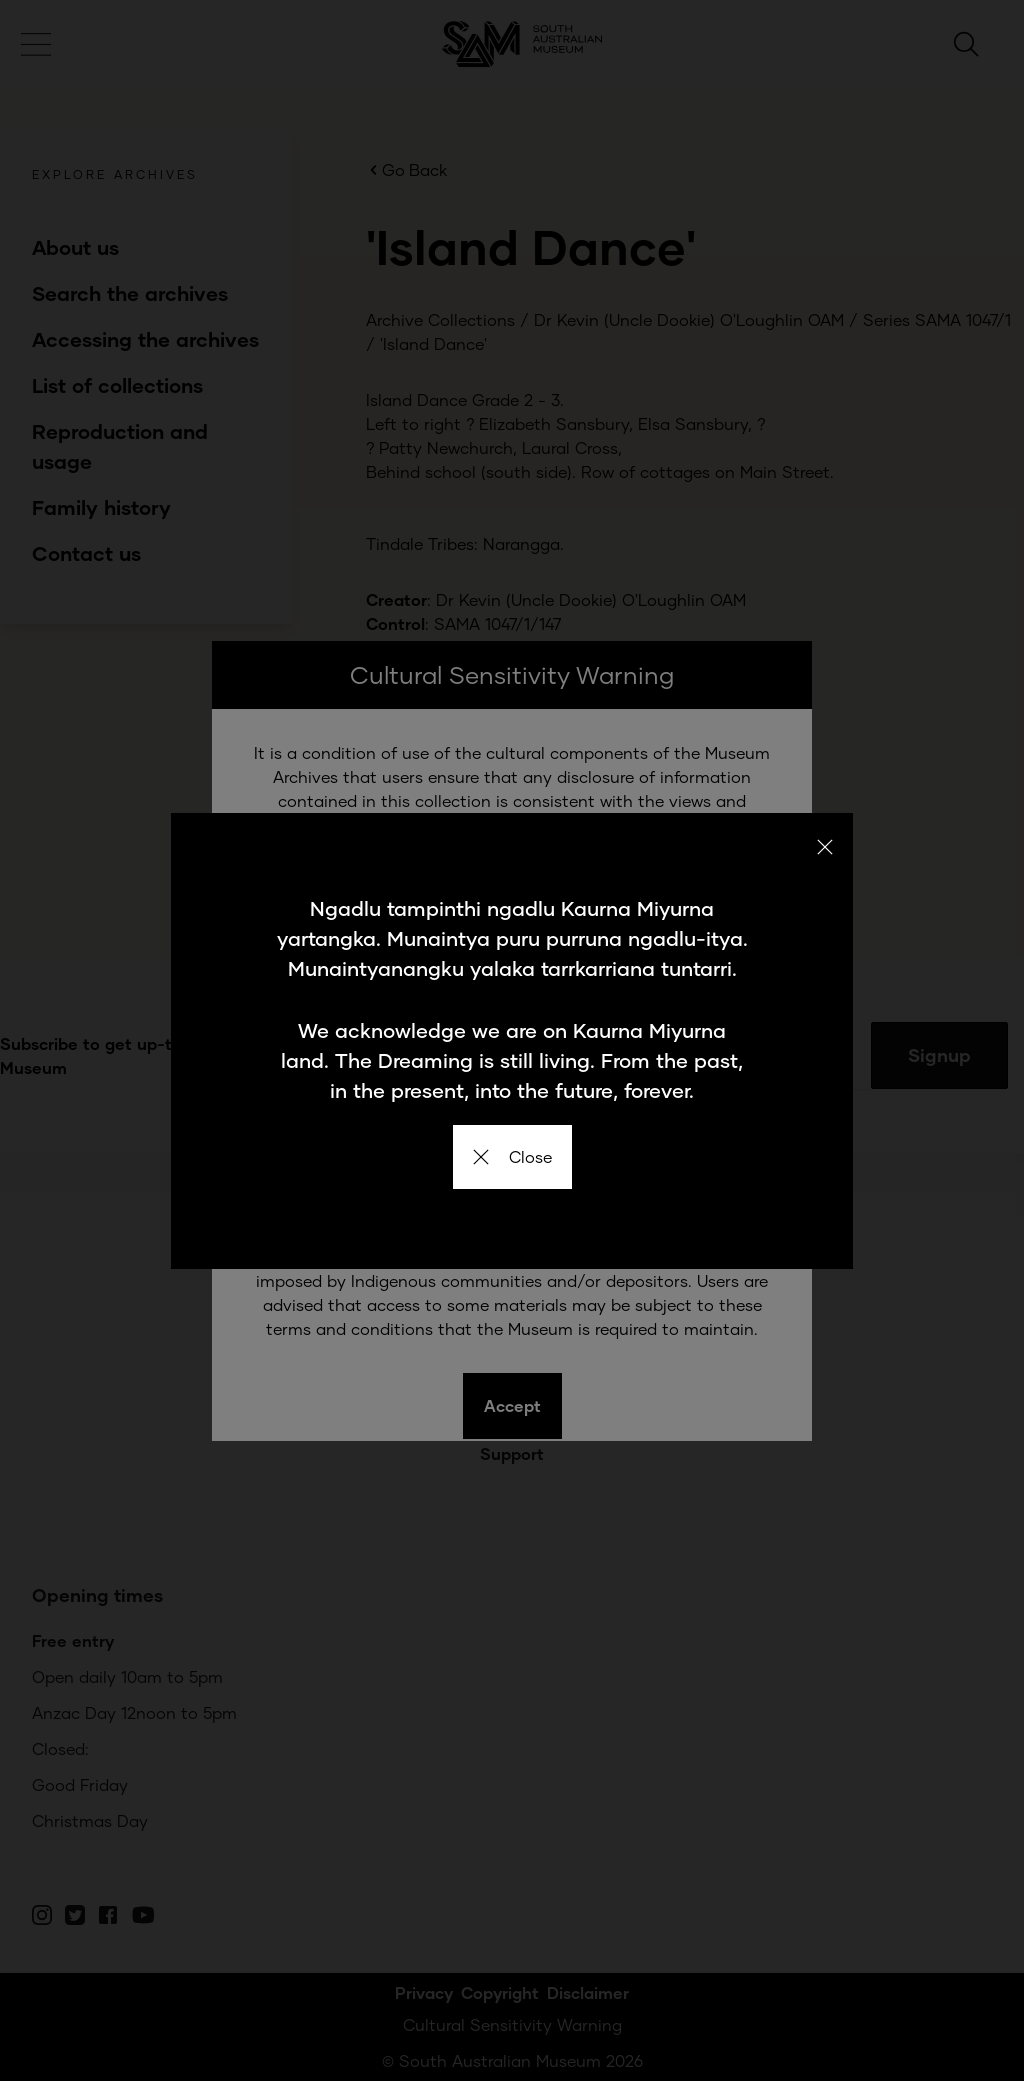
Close (512, 1156)
